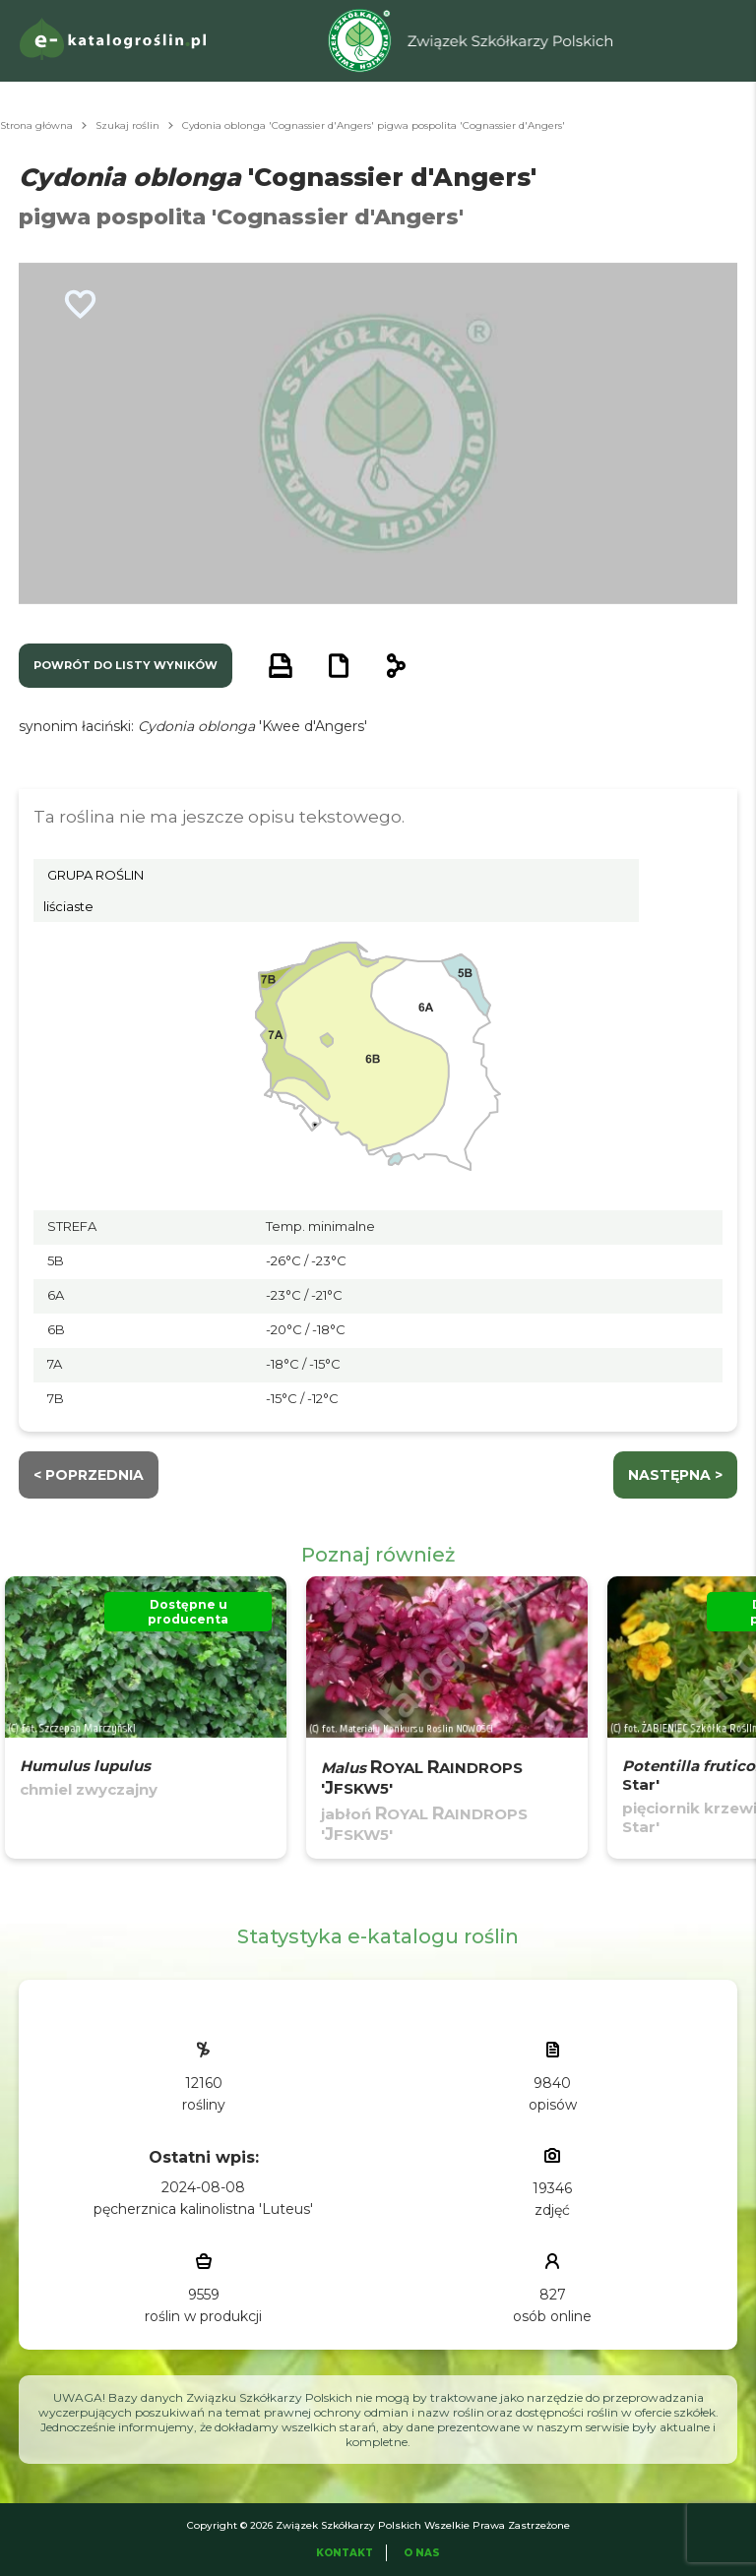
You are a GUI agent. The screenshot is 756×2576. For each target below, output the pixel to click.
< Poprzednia (88, 1475)
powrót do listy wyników (125, 665)
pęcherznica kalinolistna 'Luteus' (203, 2209)
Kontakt (344, 2552)
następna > (675, 1475)
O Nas (422, 2552)
